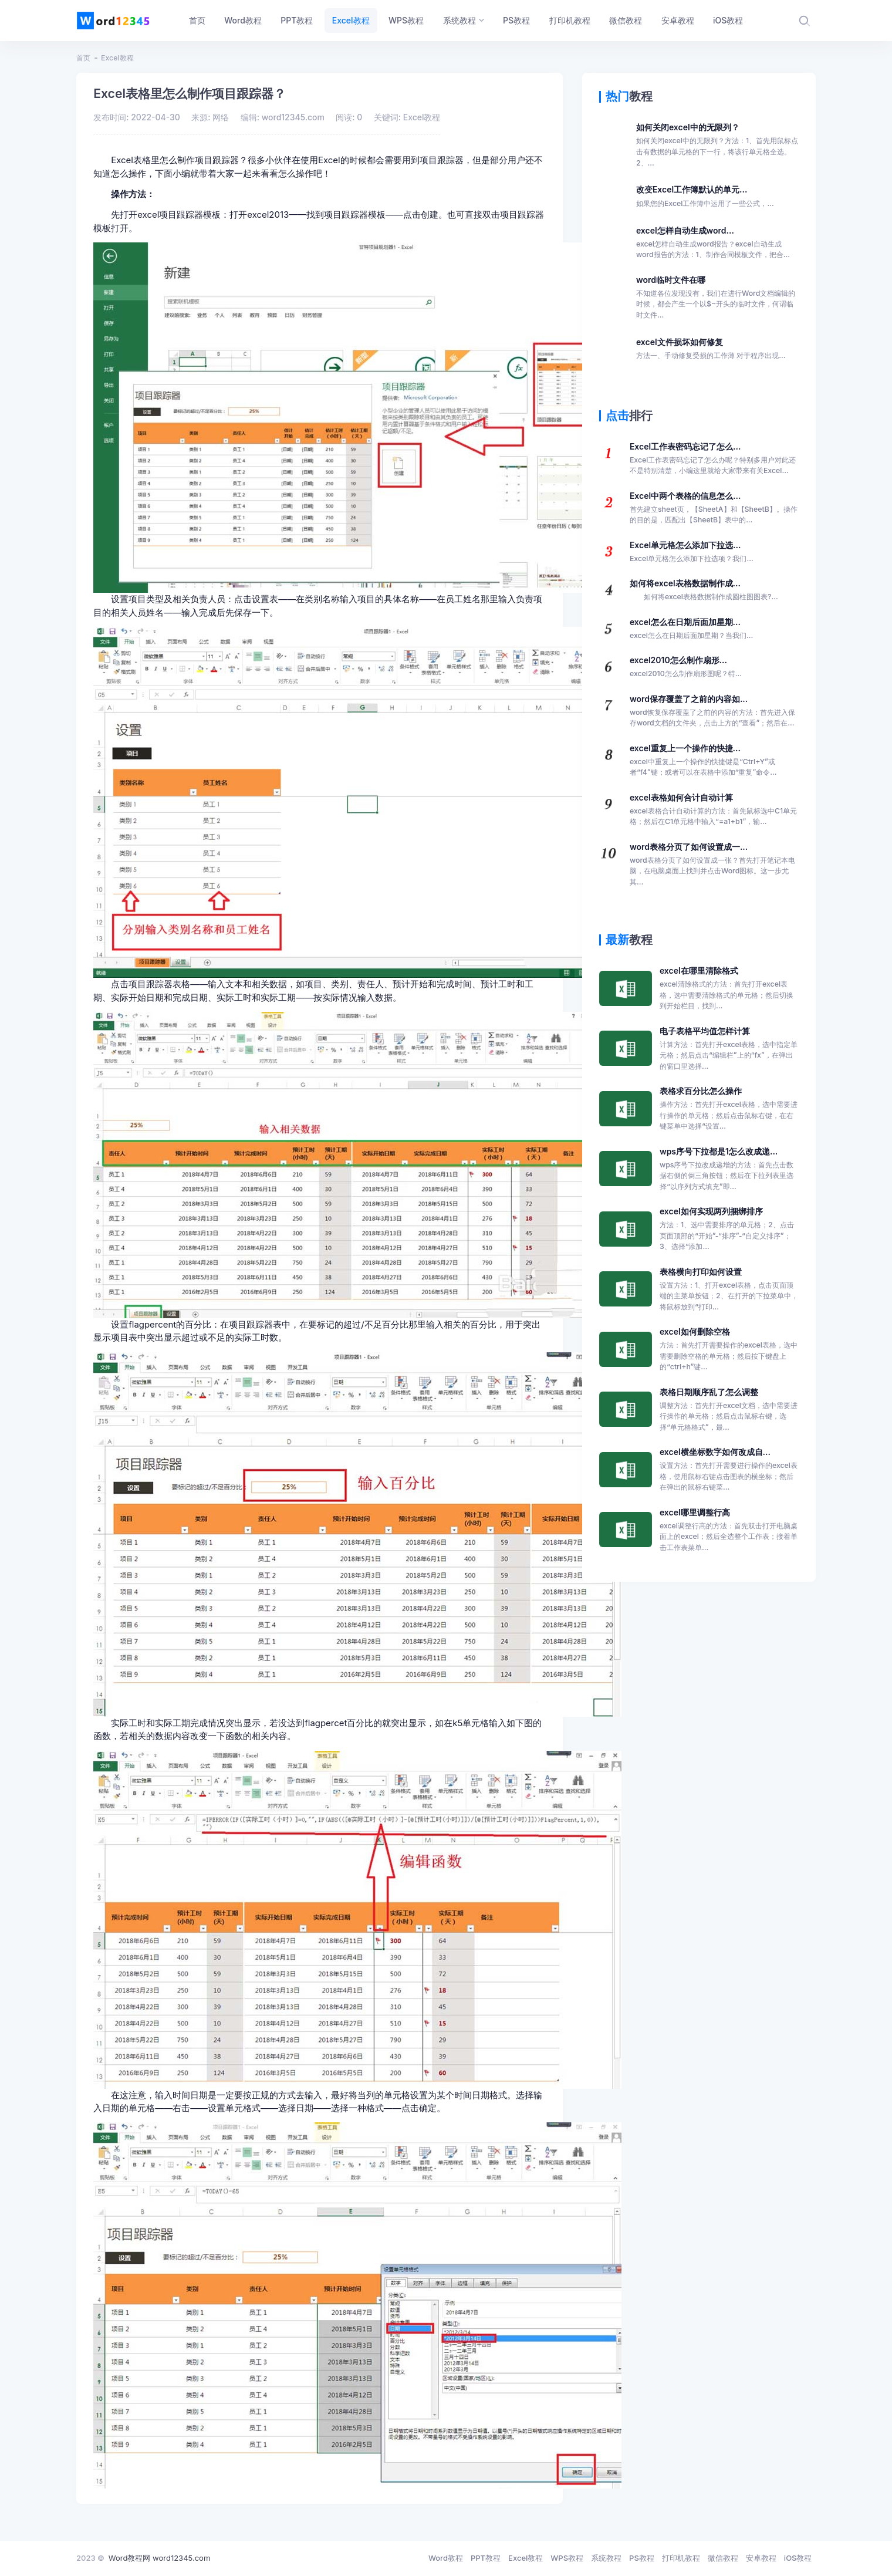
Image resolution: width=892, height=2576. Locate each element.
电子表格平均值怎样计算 (729, 1049)
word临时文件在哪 (717, 298)
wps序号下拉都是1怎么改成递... (729, 1169)
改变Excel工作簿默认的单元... (705, 196)
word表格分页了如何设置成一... (714, 865)
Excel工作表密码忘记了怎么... (714, 459)
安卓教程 (761, 2558)
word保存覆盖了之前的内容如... (714, 711)
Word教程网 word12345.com (159, 2558)
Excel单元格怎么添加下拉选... (692, 552)
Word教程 (445, 2558)
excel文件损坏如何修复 (711, 349)
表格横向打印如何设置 (729, 1290)
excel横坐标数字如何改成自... (729, 1470)
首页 (83, 57)
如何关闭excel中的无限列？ (717, 145)
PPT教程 (486, 2558)
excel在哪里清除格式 (729, 988)
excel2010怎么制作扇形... (686, 667)
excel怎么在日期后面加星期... (691, 629)
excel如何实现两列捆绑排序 (729, 1229)
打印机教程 (681, 2558)
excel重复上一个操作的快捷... (714, 760)
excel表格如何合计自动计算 (714, 810)
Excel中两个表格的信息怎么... (714, 508)
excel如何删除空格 (729, 1349)
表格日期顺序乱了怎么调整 (729, 1410)
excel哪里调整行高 (729, 1530)
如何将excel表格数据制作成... (704, 590)
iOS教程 (798, 2558)
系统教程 (606, 2558)
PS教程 (641, 2558)
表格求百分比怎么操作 (729, 1109)
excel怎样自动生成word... (717, 243)
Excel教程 (117, 57)
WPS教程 (566, 2558)
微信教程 (723, 2558)
